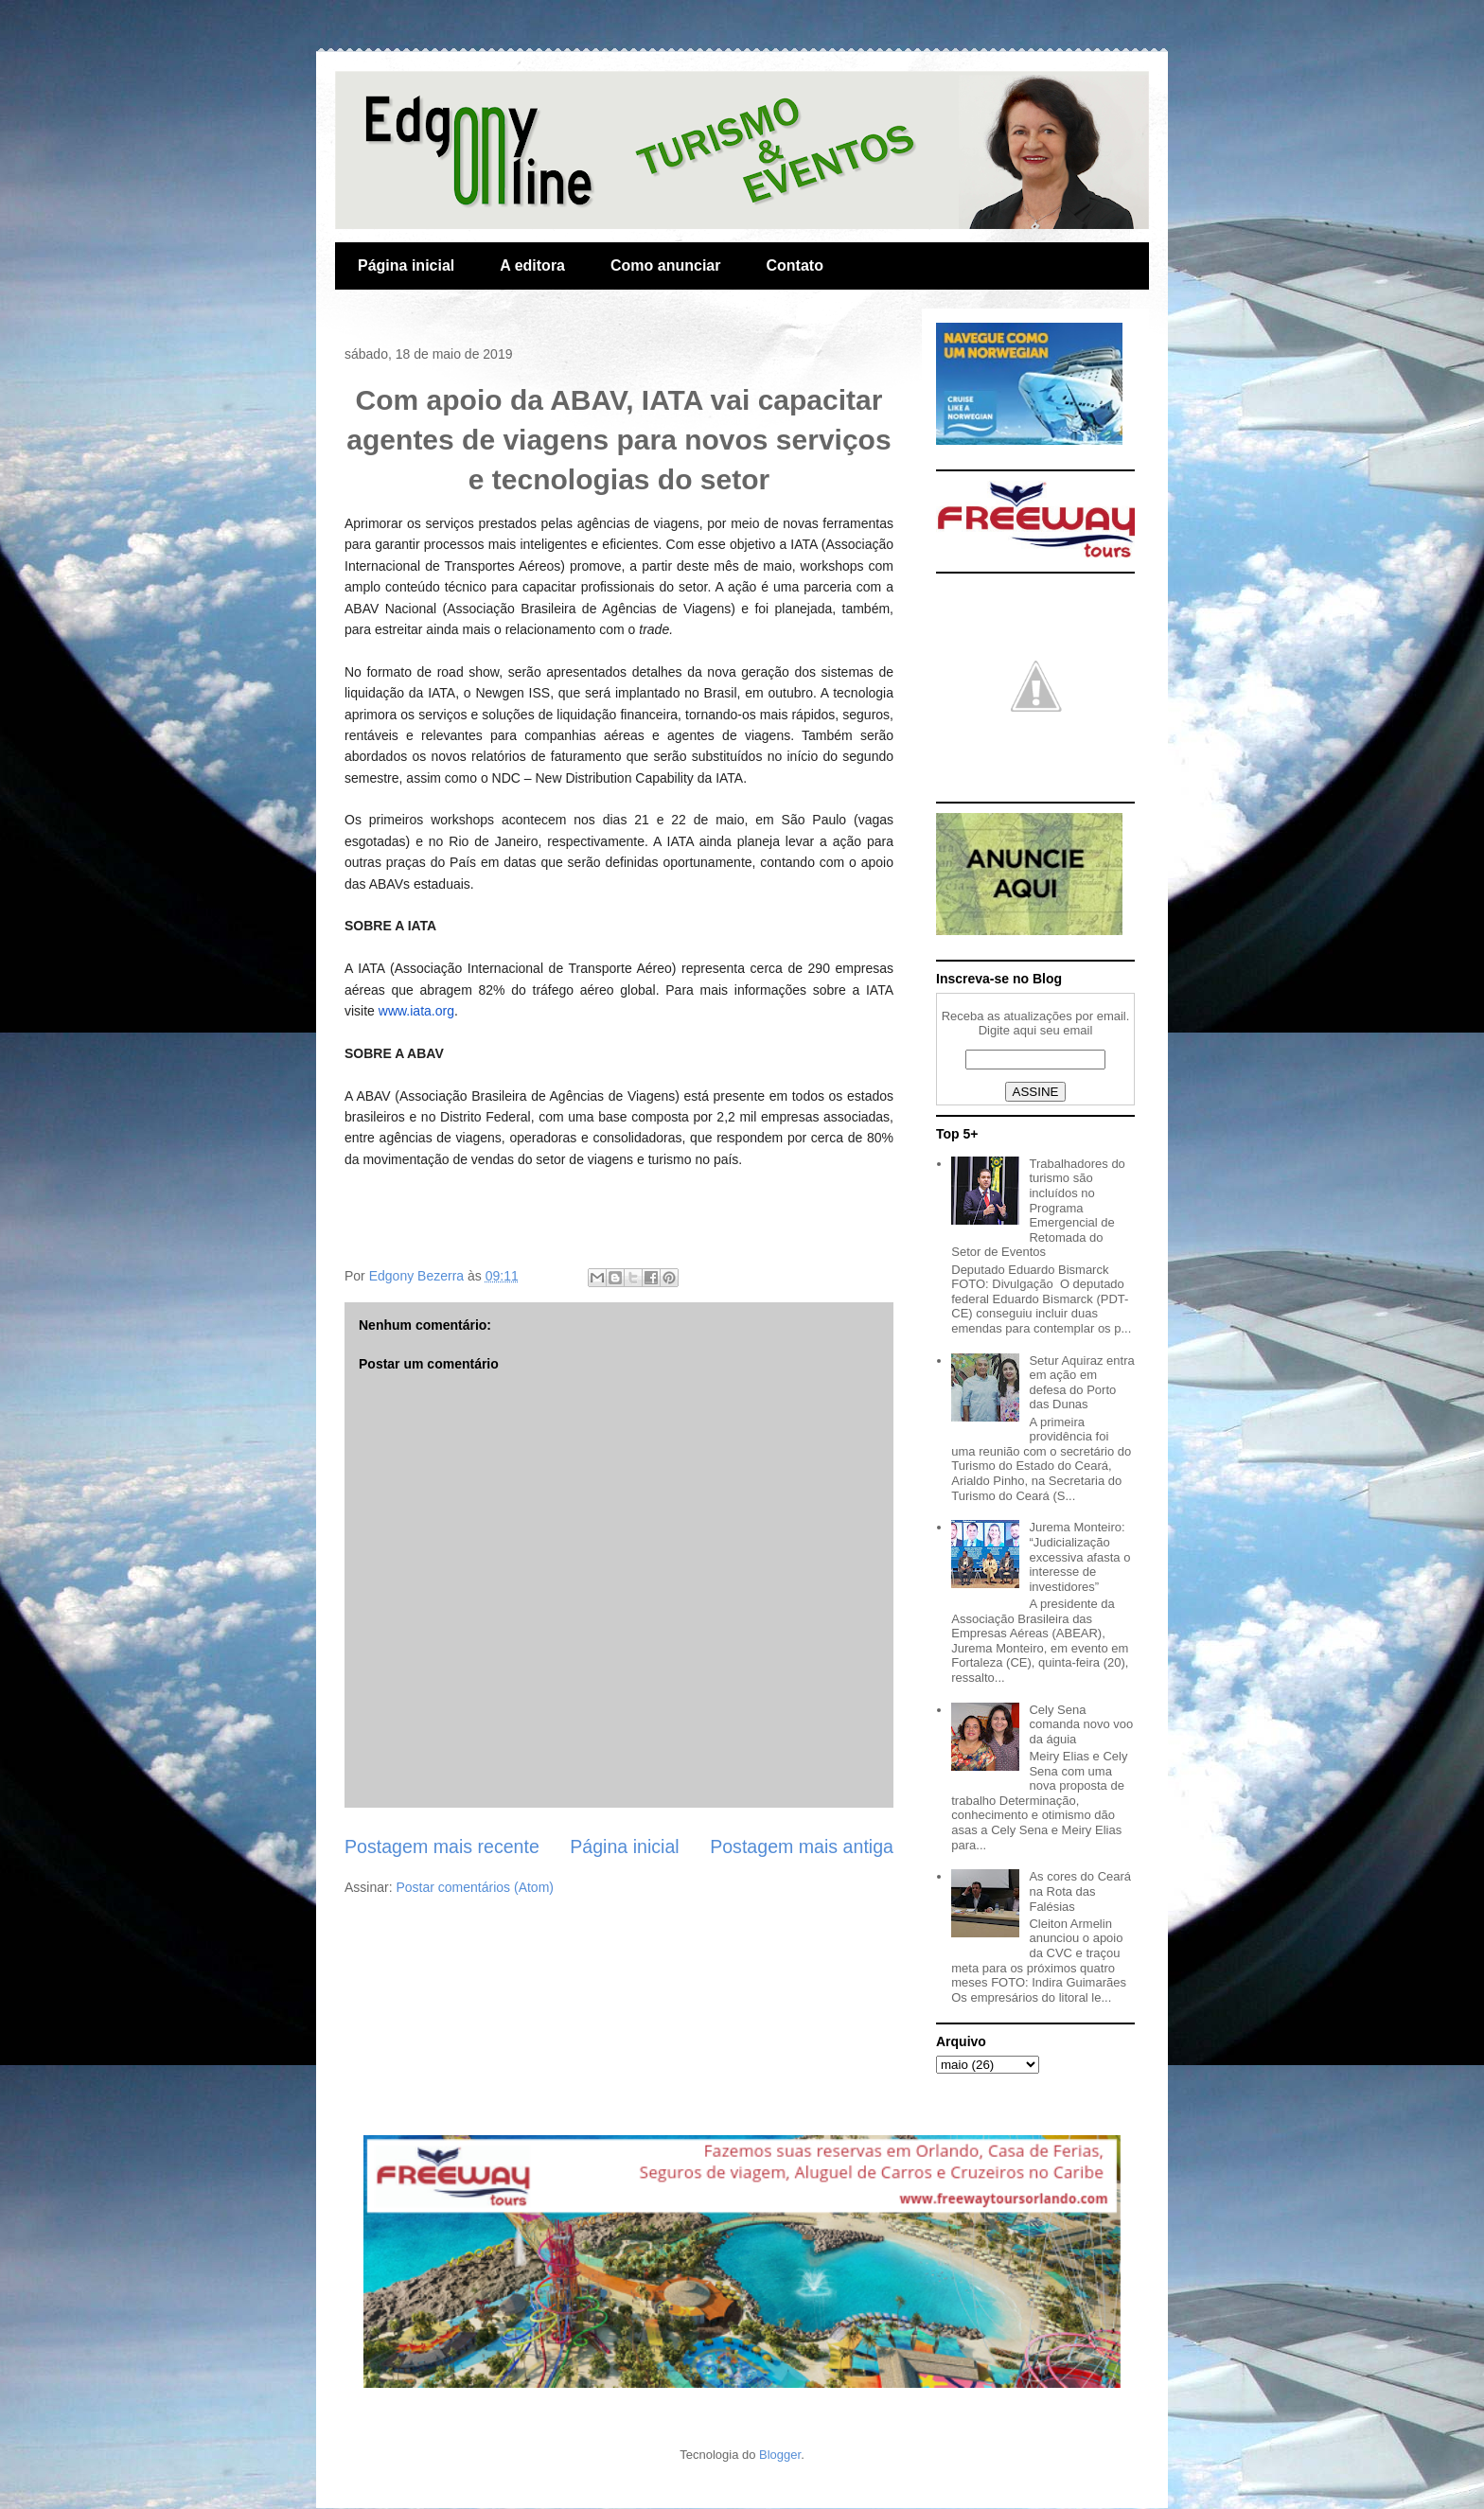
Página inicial (406, 265)
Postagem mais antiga (801, 1846)
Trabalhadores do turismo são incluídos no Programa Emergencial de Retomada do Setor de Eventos (1038, 1208)
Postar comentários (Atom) (475, 1887)
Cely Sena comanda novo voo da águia (1081, 1724)
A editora (532, 265)
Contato (794, 265)
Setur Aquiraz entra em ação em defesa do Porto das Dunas (1081, 1382)
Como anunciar (665, 265)
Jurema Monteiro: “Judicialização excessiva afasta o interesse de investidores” (1079, 1556)
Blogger (780, 2454)
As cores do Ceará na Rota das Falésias (1080, 1891)
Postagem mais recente (441, 1846)
